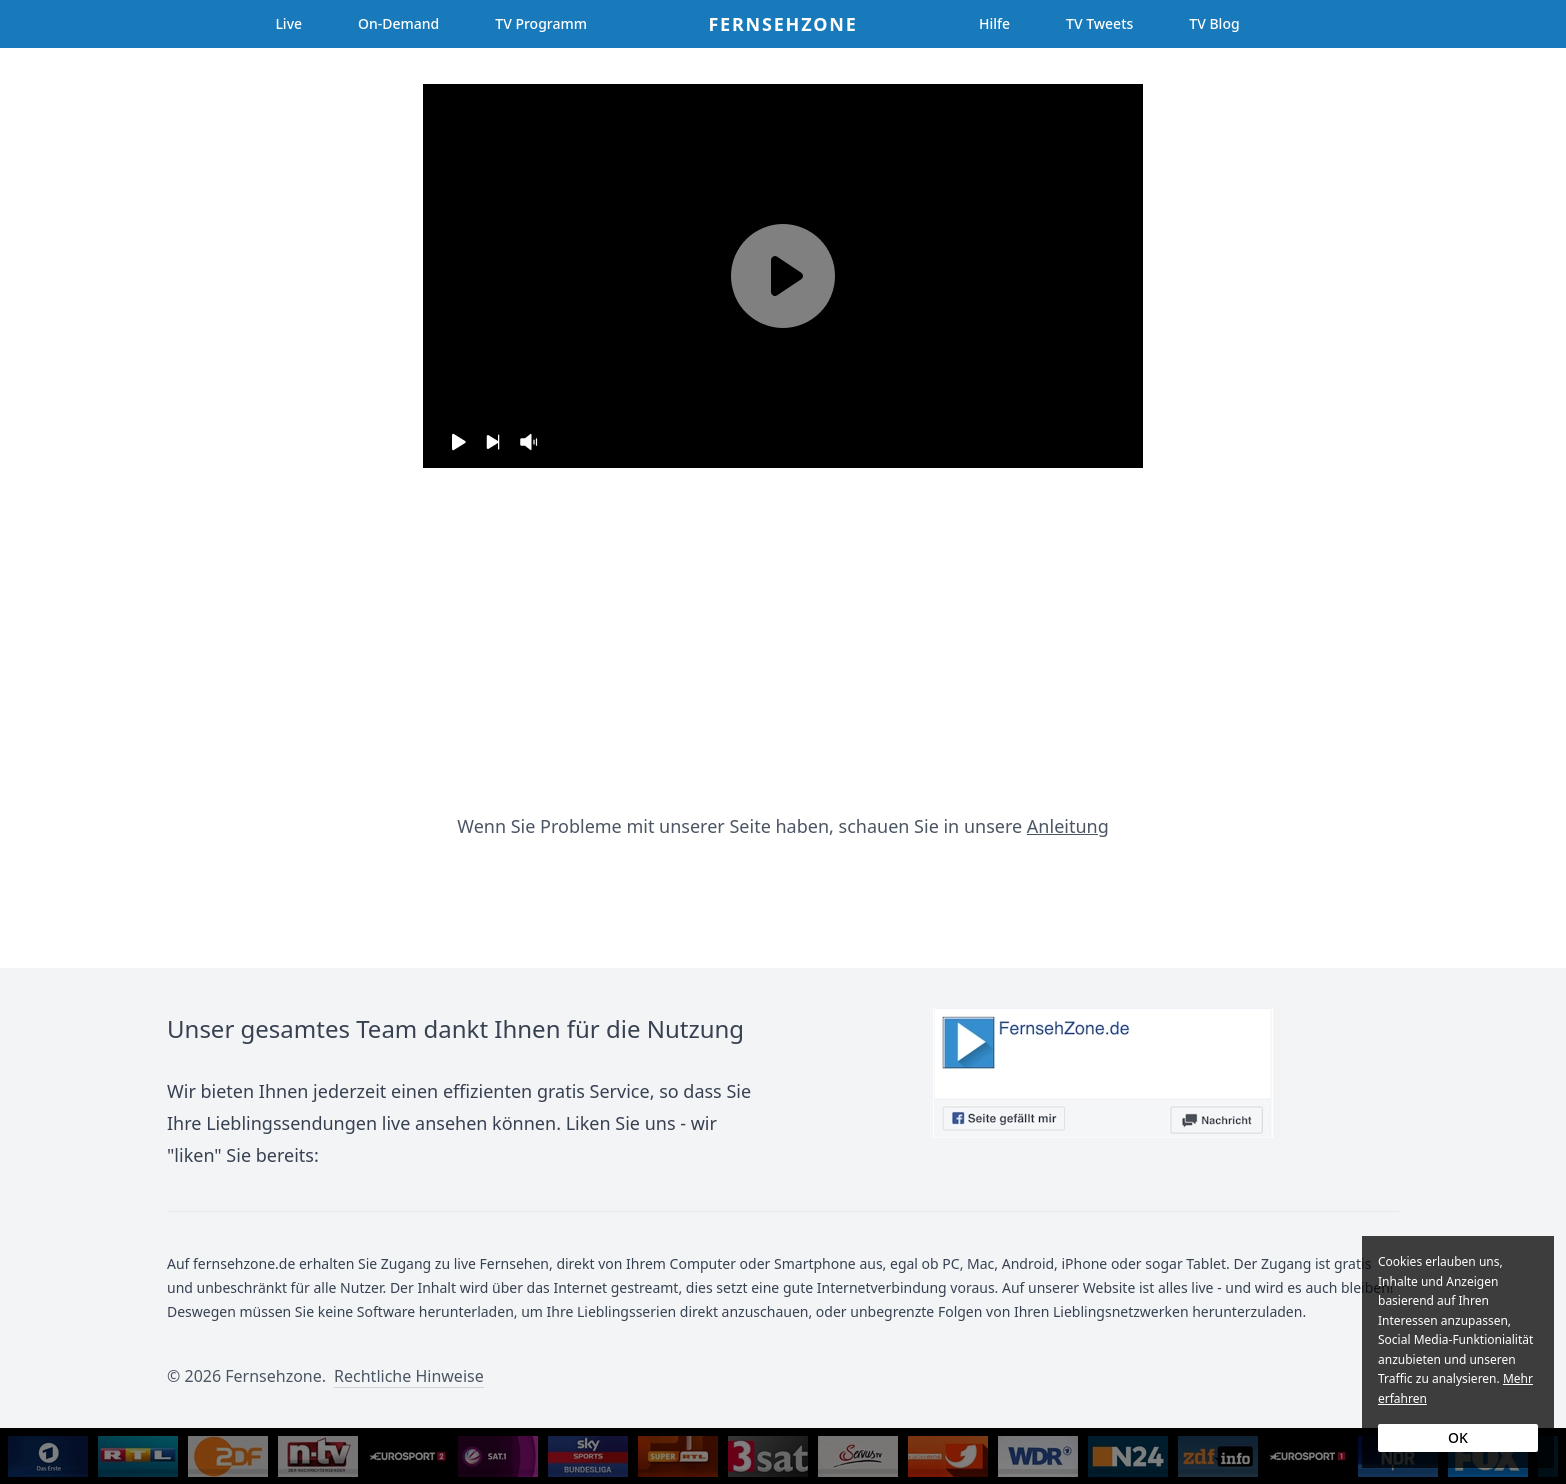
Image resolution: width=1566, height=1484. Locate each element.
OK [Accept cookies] (1458, 1437)
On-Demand (398, 23)
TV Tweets (1099, 23)
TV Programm (541, 23)
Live (288, 23)
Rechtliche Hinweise (409, 1376)
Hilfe (994, 23)
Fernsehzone (782, 24)
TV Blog (1214, 23)
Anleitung (1068, 826)
